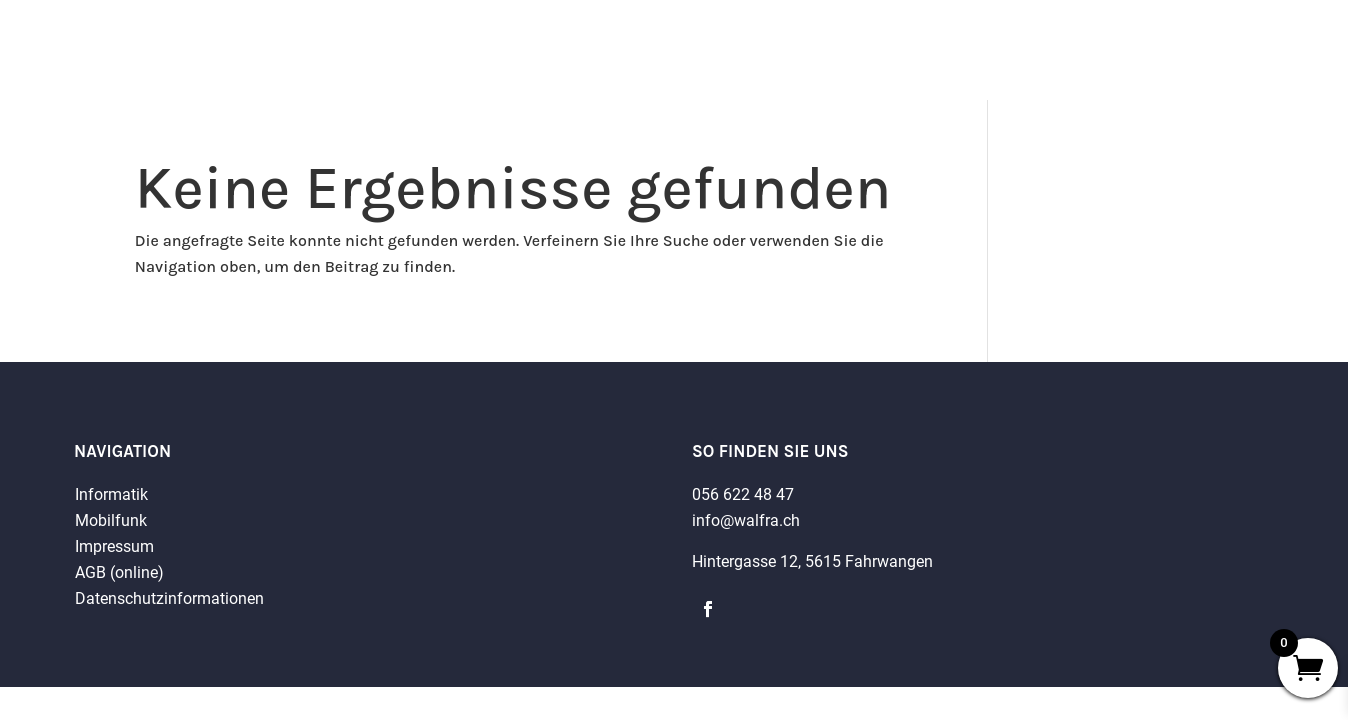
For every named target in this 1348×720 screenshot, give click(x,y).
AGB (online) (119, 572)
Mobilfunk (111, 520)
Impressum (114, 546)
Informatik (111, 494)
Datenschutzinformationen (169, 598)
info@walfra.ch (746, 520)
